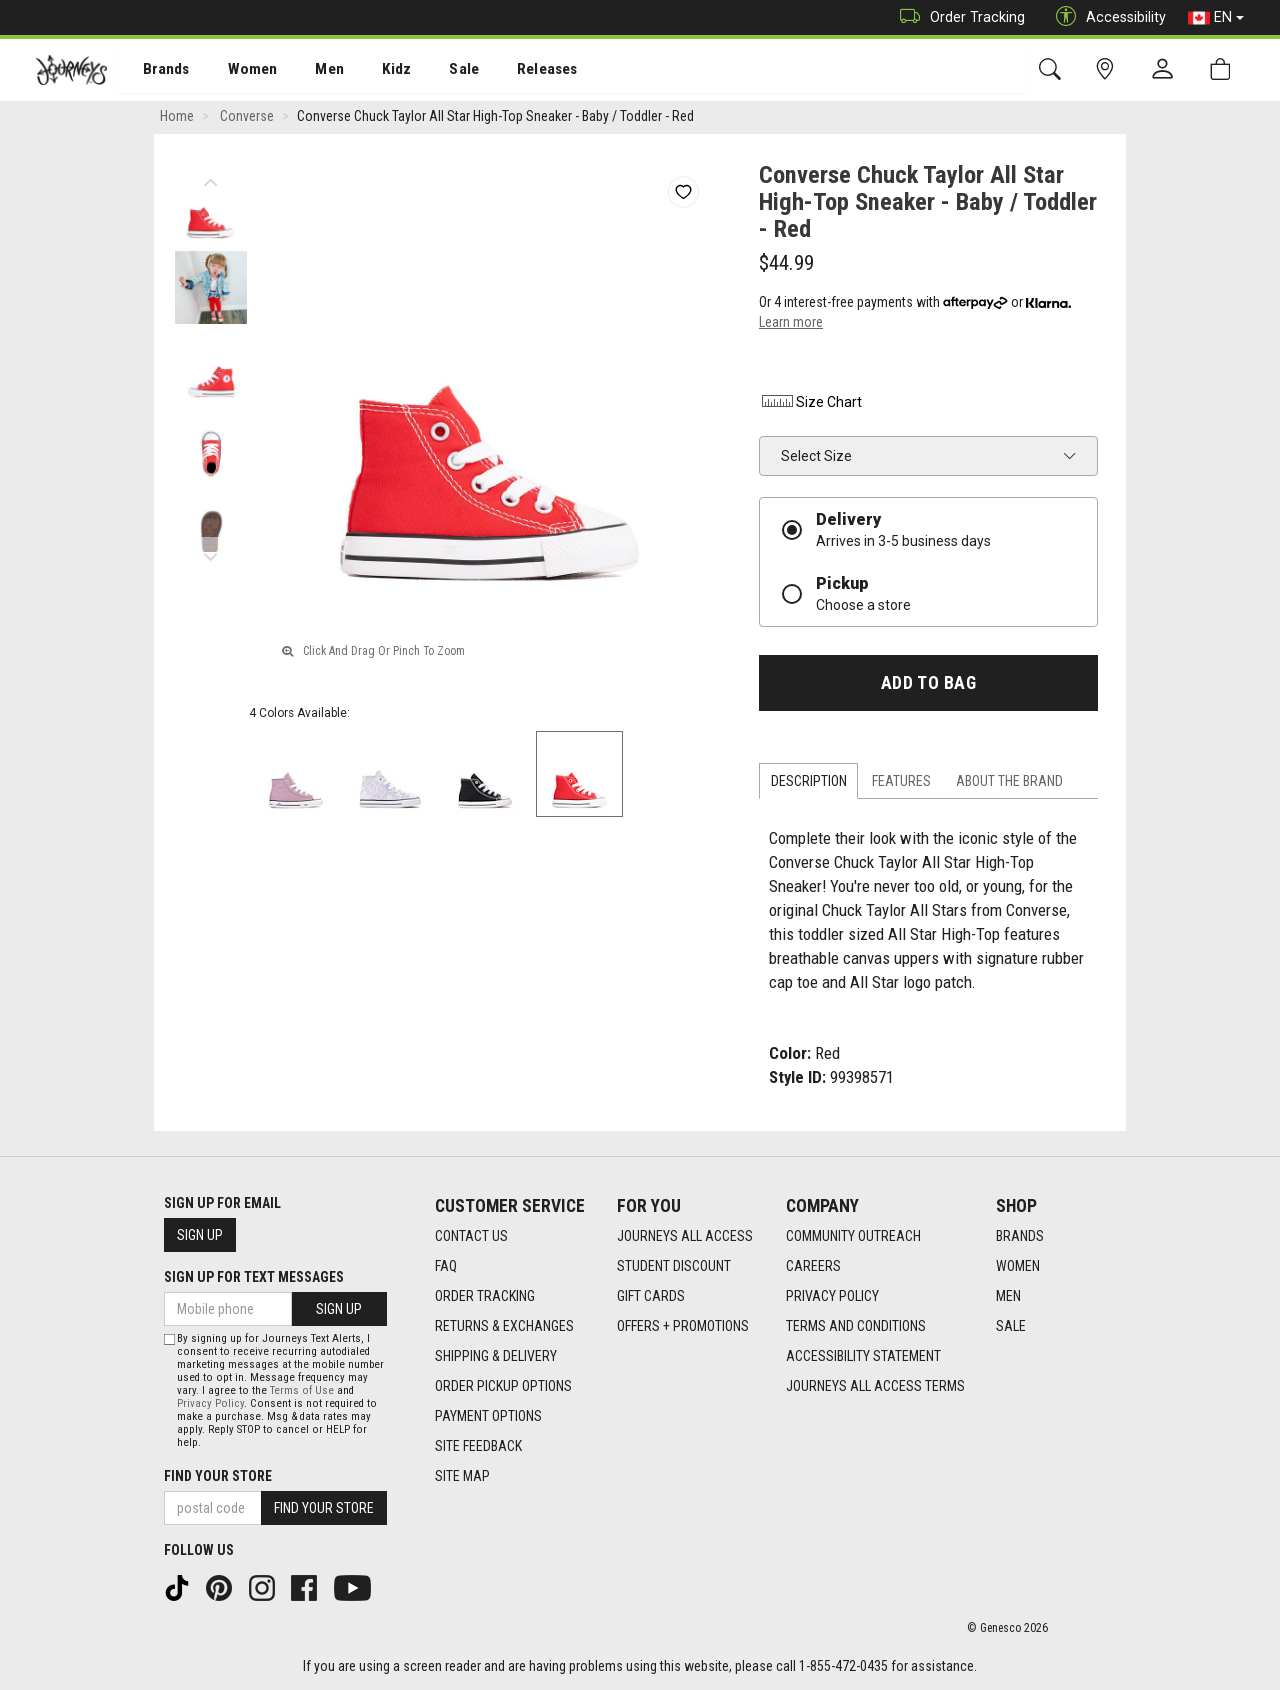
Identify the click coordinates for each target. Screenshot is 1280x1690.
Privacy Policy (832, 1297)
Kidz (374, 71)
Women (237, 71)
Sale (438, 71)
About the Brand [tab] (1009, 784)
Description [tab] (809, 784)
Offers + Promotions (683, 1327)
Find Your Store (218, 1476)
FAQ (446, 1267)
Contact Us (471, 1237)
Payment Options (488, 1417)
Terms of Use (302, 1390)
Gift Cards (651, 1297)
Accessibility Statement (863, 1357)
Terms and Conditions (856, 1327)
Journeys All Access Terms (875, 1387)
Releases (517, 71)
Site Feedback (478, 1447)
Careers (813, 1267)
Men (310, 71)
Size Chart (810, 405)
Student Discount (674, 1267)
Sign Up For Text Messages (254, 1277)
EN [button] (1216, 18)
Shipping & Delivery (496, 1357)
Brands (154, 71)
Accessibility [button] (1106, 17)
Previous (210, 180)
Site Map (462, 1477)
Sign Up (200, 1235)
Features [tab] (901, 784)
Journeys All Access (685, 1237)
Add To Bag (928, 686)
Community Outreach (853, 1237)
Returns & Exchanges (504, 1327)
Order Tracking (957, 17)
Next (210, 555)
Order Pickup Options (503, 1387)
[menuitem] (155, 70)
